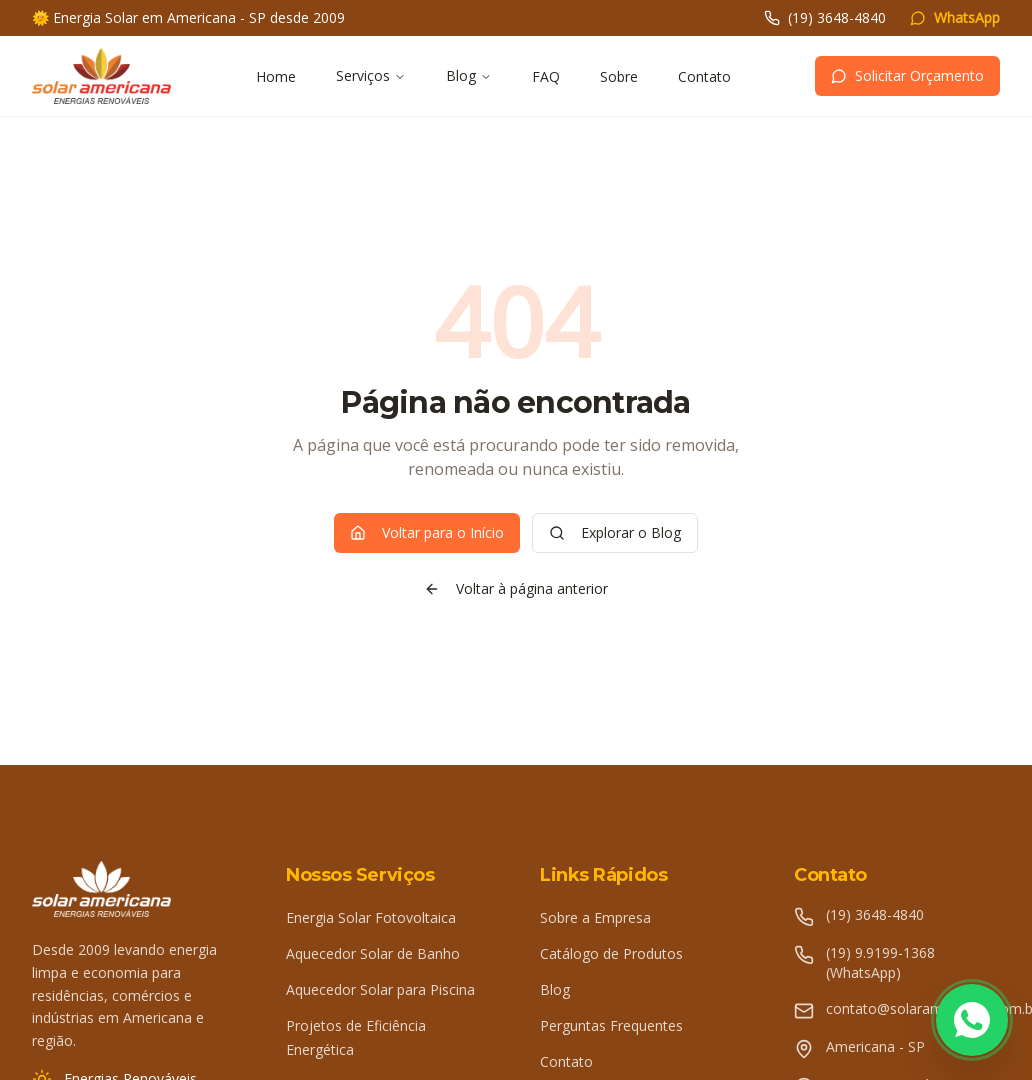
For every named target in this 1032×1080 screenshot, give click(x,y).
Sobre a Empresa (595, 917)
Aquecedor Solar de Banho (373, 953)
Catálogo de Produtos (611, 953)
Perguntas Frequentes (611, 1025)
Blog (469, 75)
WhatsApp (955, 17)
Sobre (619, 76)
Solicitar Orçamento (907, 75)
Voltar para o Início (427, 532)
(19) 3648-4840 (825, 17)
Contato (704, 76)
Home (276, 76)
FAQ (546, 76)
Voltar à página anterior (516, 588)
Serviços (371, 75)
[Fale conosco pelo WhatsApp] (972, 1020)
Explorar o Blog (615, 532)
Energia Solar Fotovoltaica (371, 917)
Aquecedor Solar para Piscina (380, 989)
